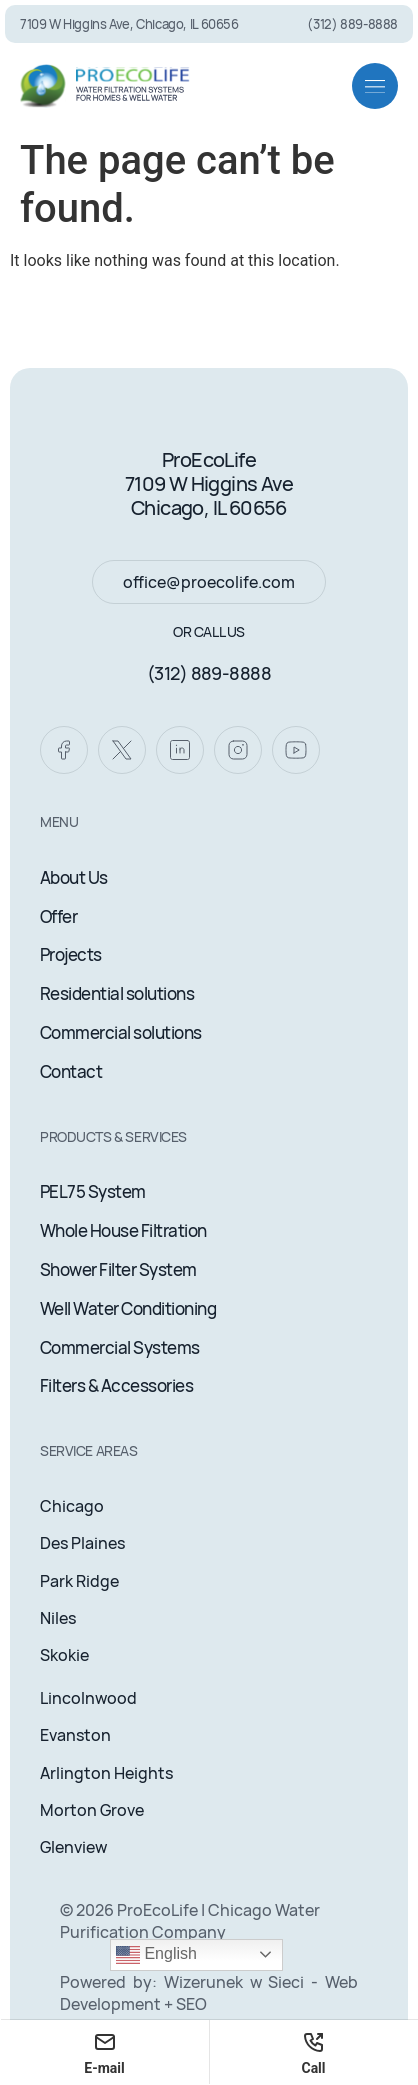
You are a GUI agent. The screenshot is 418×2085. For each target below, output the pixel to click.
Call (313, 2052)
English (156, 1955)
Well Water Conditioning (128, 1308)
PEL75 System (93, 1191)
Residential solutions (117, 993)
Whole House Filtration (123, 1230)
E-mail (104, 2052)
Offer (58, 916)
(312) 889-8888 (209, 673)
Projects (71, 954)
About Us (74, 877)
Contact (71, 1071)
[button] (375, 86)
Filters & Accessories (116, 1385)
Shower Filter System (118, 1269)
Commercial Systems (120, 1347)
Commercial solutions (121, 1032)
